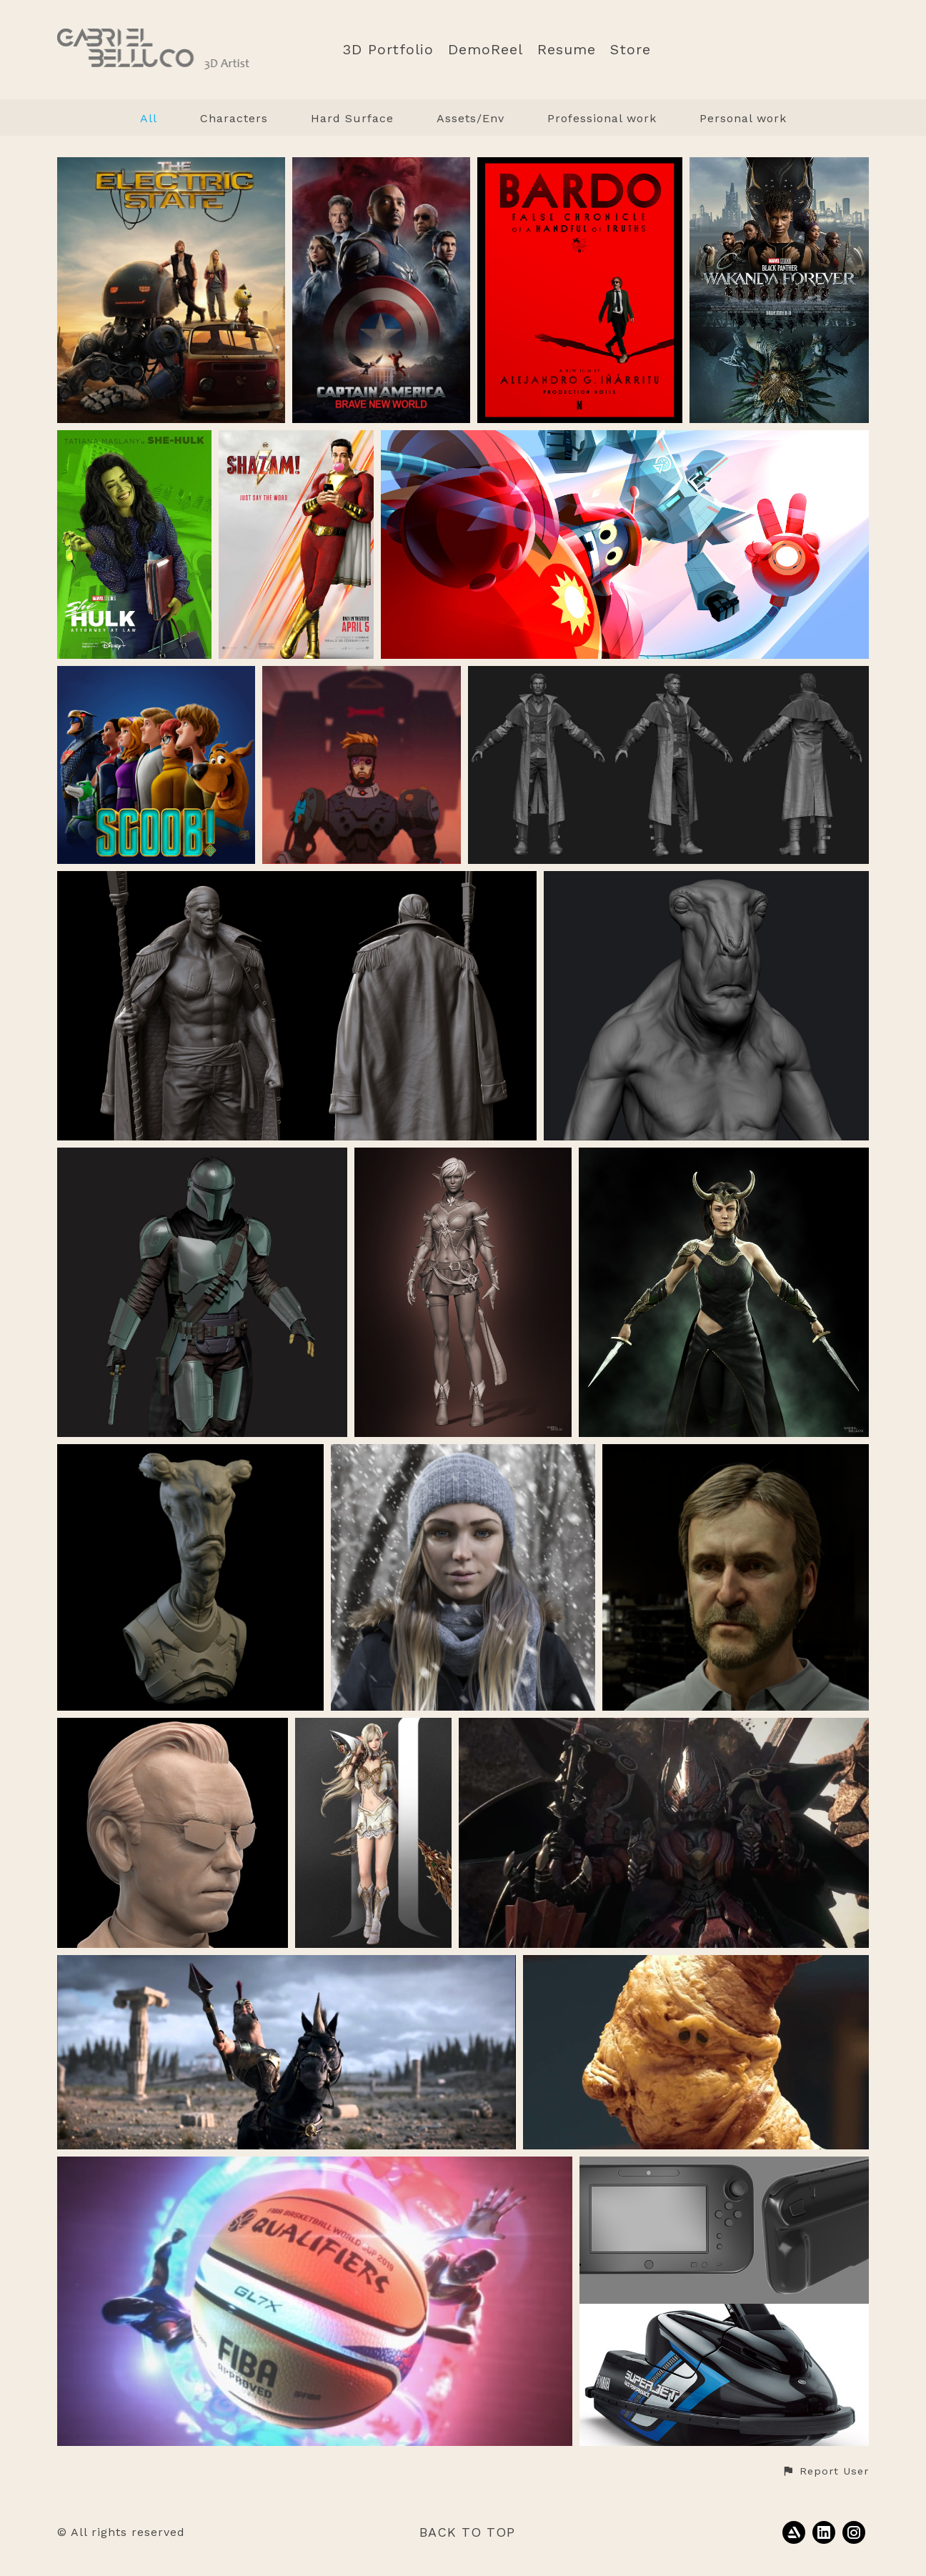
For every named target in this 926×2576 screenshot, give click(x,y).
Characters (234, 118)
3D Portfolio (388, 49)
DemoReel (485, 49)
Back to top (467, 2532)
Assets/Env (470, 118)
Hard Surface (352, 118)
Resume (566, 49)
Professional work (602, 118)
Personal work (743, 118)
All (148, 118)
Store (630, 49)
